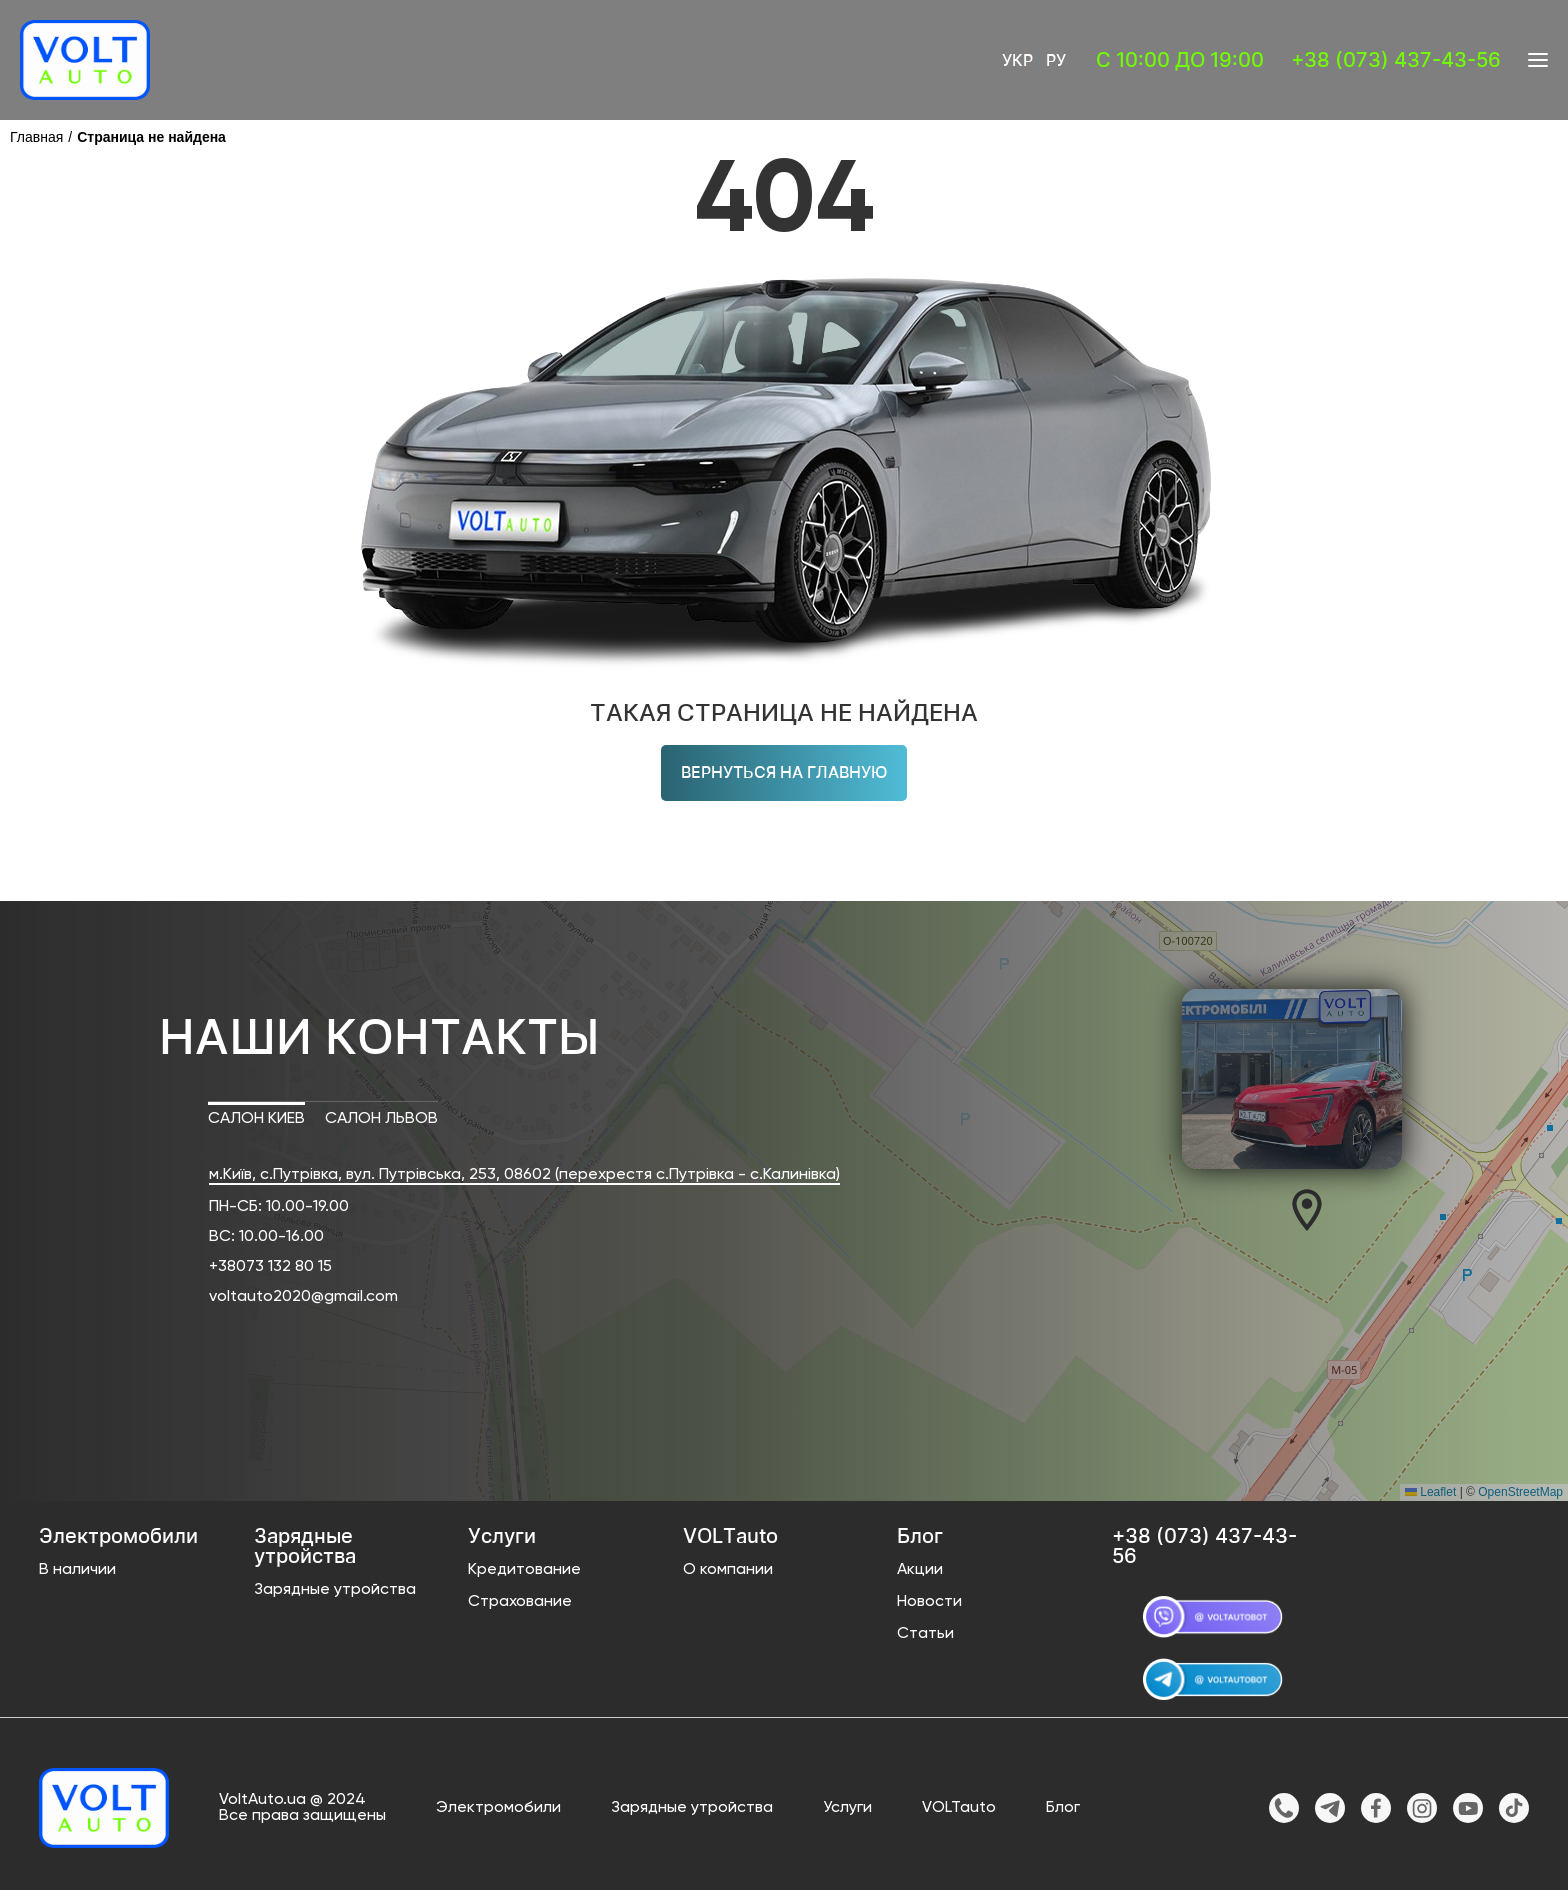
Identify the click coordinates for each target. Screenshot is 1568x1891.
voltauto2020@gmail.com (303, 1297)
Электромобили (498, 1809)
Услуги (847, 1809)
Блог (1063, 1809)
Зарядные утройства (335, 1590)
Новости (929, 1602)
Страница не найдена (151, 137)
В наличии (77, 1570)
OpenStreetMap (1520, 1492)
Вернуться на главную (784, 773)
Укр (1017, 60)
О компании (728, 1570)
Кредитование (524, 1570)
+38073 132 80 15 (270, 1267)
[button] (1307, 1210)
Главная (36, 137)
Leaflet (1430, 1492)
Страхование (520, 1602)
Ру (1056, 60)
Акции (920, 1570)
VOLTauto (959, 1809)
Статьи (925, 1634)
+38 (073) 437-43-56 (1396, 60)
